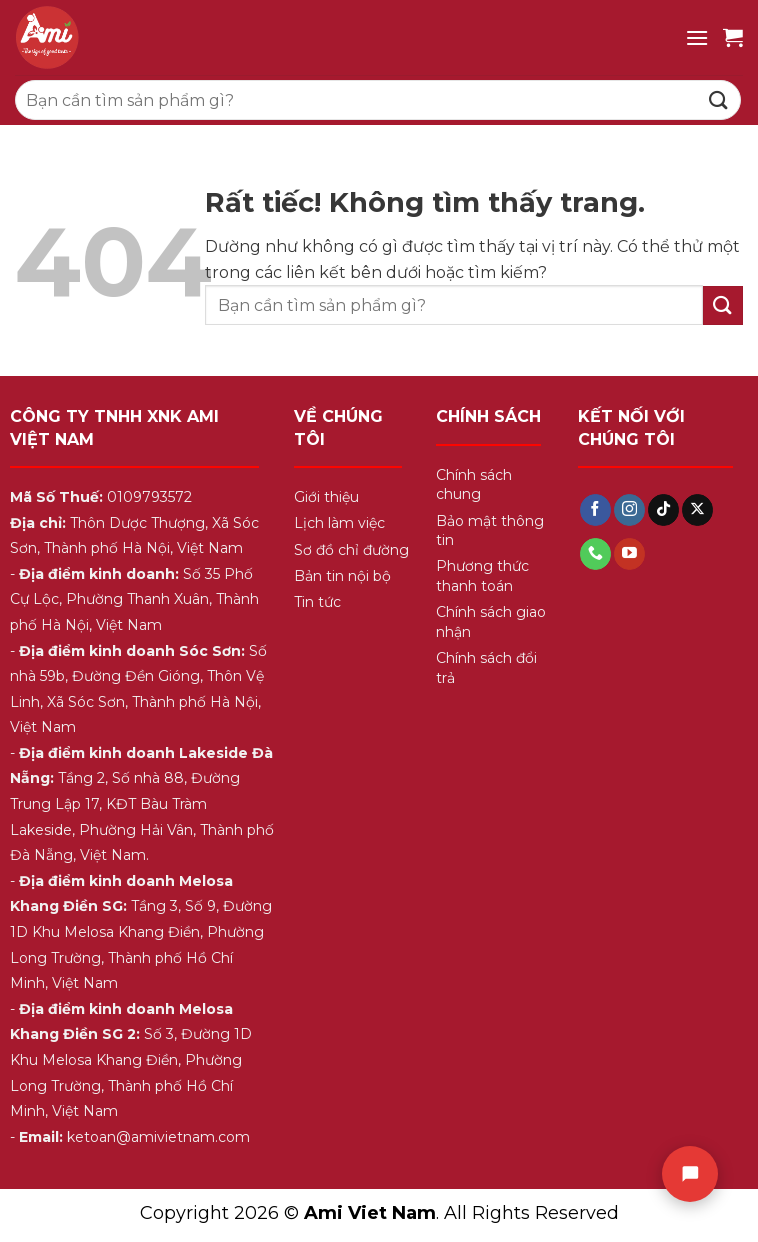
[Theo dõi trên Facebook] (595, 510)
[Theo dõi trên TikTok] (663, 510)
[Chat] (690, 1174)
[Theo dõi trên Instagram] (629, 510)
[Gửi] (719, 99)
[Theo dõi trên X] (697, 510)
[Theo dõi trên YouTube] (629, 554)
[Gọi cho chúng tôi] (595, 554)
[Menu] (697, 37)
